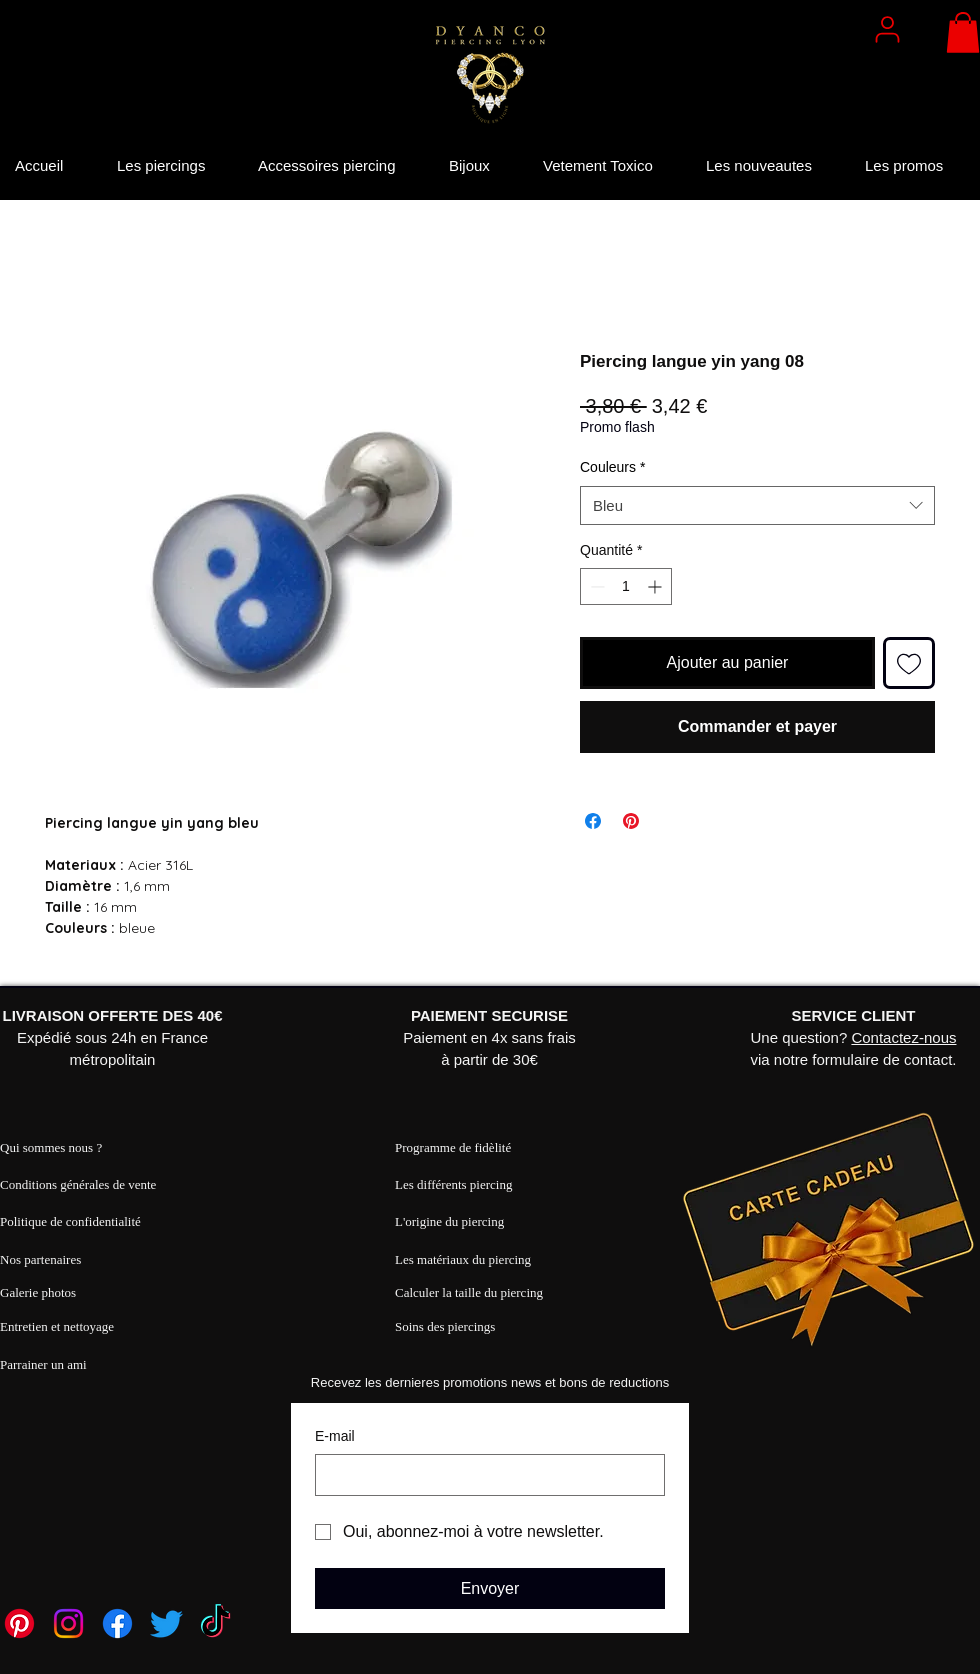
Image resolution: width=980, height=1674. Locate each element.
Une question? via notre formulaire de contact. (854, 1037)
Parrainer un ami (43, 1364)
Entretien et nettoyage (57, 1326)
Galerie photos (38, 1292)
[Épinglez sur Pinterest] (631, 821)
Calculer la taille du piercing (469, 1292)
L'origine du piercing (449, 1221)
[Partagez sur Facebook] (593, 821)
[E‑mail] (484, 1475)
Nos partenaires (40, 1259)
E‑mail (335, 1436)
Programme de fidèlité (453, 1147)
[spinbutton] (626, 586)
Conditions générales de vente (78, 1184)
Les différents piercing (453, 1184)
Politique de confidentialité (70, 1221)
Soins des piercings (445, 1326)
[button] (963, 32)
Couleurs (612, 467)
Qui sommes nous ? (51, 1147)
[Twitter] (166, 1623)
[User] (887, 29)
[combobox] (757, 505)
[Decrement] (595, 586)
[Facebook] (117, 1623)
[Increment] (656, 586)
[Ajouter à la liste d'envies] (909, 663)
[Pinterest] (19, 1623)
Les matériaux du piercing (463, 1259)
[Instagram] (68, 1623)
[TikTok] (215, 1623)
